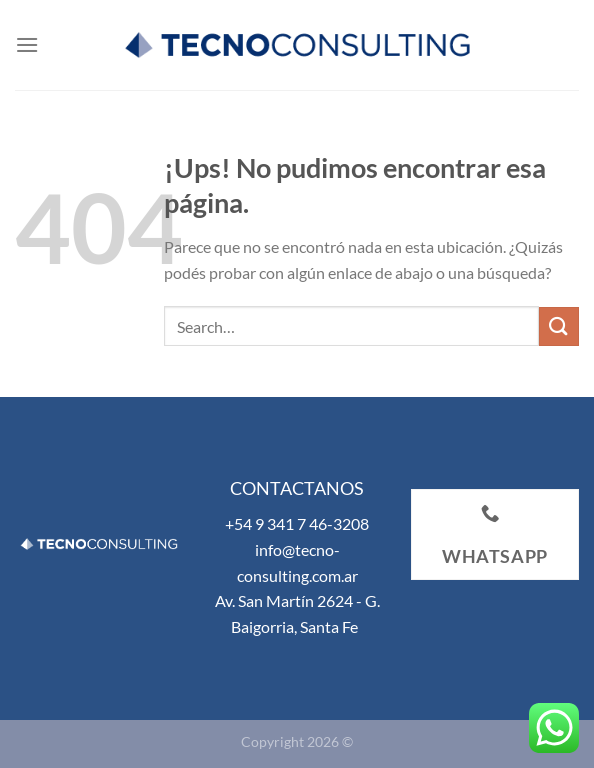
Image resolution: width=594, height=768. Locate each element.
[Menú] (27, 44)
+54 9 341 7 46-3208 (297, 523)
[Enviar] (559, 326)
